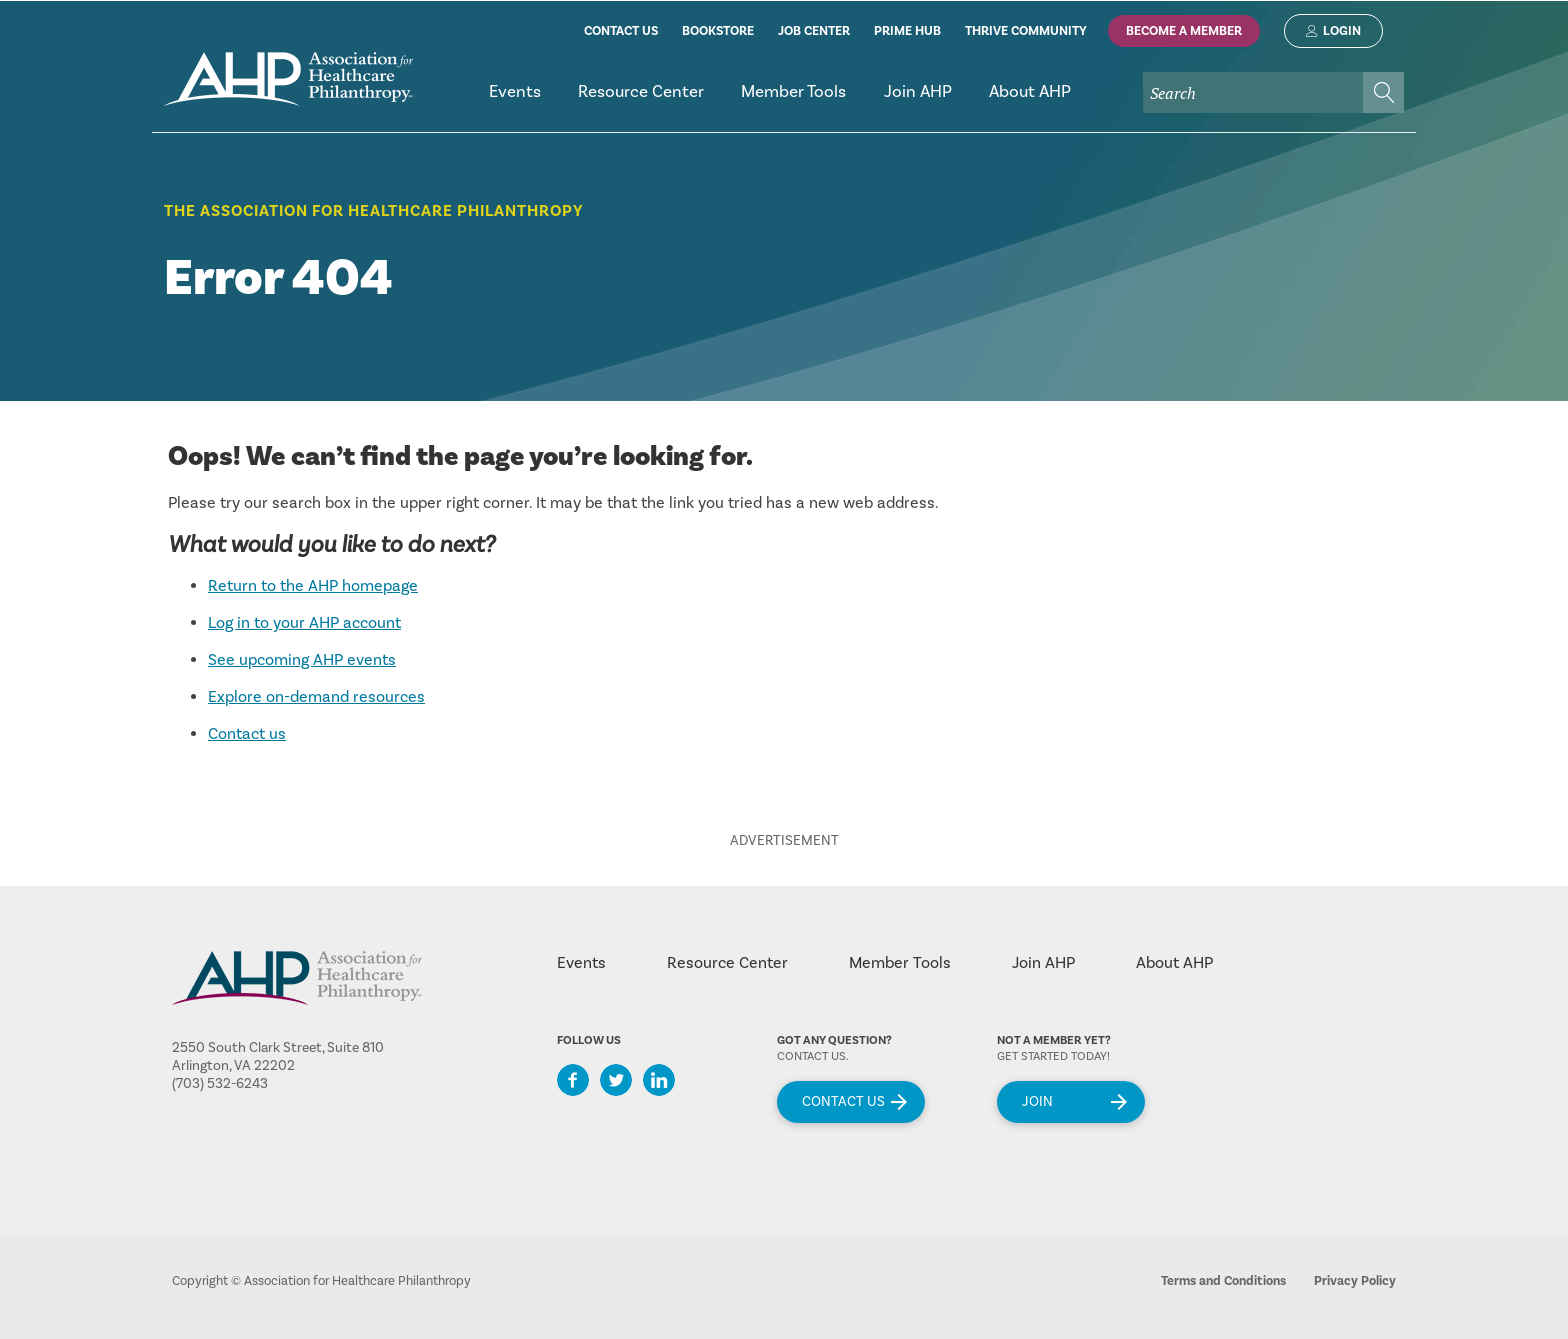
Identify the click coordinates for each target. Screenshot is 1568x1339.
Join (1037, 1102)
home (288, 79)
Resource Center (727, 963)
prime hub (907, 31)
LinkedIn (659, 1080)
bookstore (718, 31)
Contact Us (843, 1102)
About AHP (1174, 963)
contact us (621, 31)
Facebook (573, 1080)
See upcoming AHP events (302, 660)
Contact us (247, 734)
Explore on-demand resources (316, 697)
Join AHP (1043, 963)
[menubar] (937, 100)
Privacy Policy (1355, 1281)
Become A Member (1184, 31)
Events (581, 963)
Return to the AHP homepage (313, 586)
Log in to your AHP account (304, 623)
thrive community (1026, 31)
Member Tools (900, 963)
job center (814, 31)
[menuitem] (514, 100)
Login (1342, 31)
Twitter (616, 1080)
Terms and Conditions (1223, 1281)
